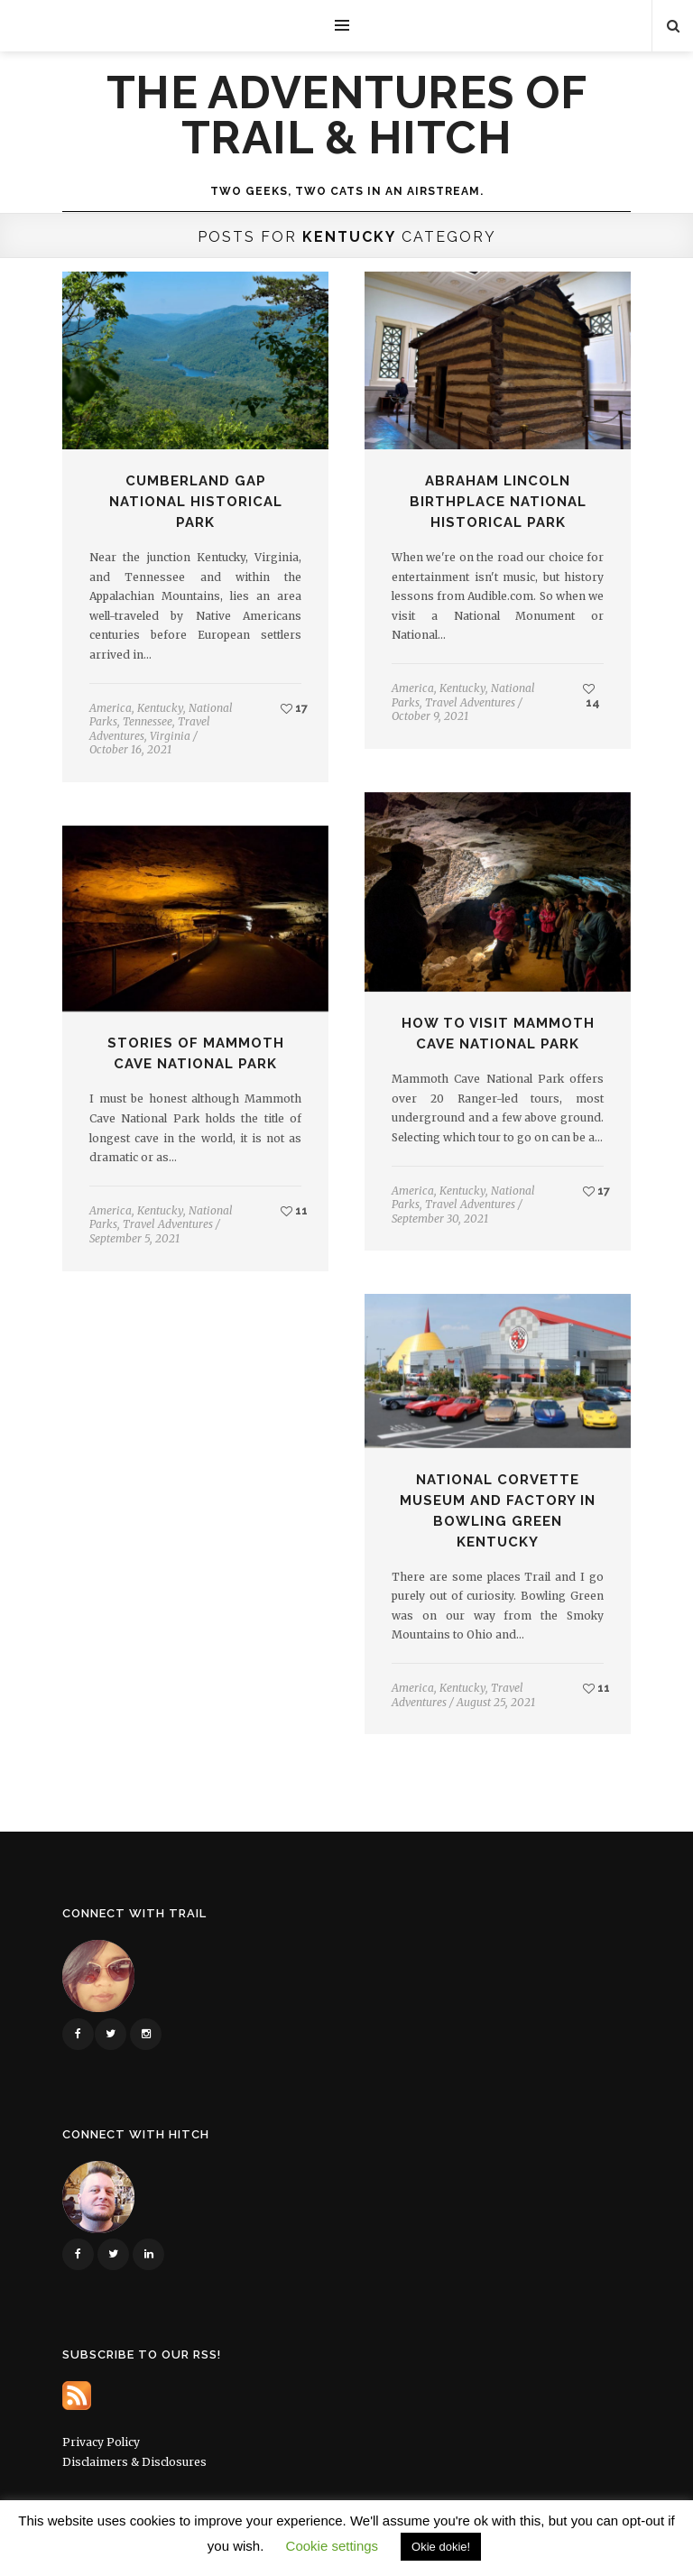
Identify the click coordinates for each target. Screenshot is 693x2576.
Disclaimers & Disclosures (134, 2462)
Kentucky (160, 708)
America (110, 708)
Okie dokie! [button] (440, 2546)
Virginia (170, 736)
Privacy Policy (101, 2442)
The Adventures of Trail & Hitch (346, 115)
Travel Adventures (470, 702)
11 (294, 1210)
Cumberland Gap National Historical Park (195, 502)
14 (591, 695)
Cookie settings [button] (332, 2545)
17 (294, 708)
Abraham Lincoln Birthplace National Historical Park (498, 502)
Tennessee (147, 721)
